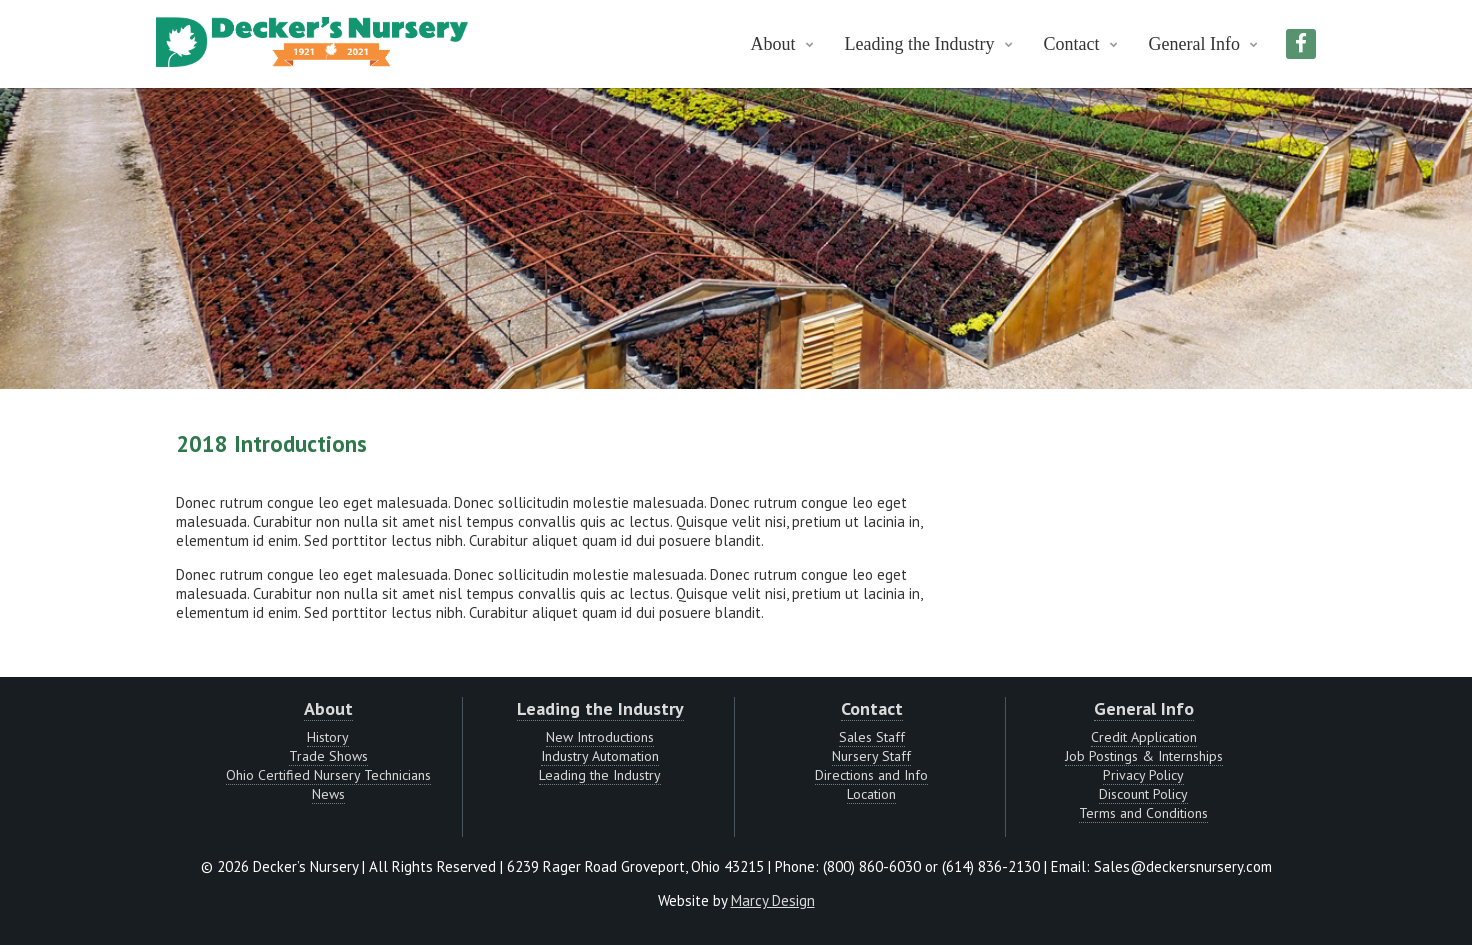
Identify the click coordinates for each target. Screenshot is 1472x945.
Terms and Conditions (1143, 813)
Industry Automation (600, 756)
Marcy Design (773, 900)
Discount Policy (1143, 794)
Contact (1072, 44)
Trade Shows (328, 756)
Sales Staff (872, 737)
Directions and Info (871, 775)
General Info (1194, 44)
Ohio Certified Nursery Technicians (328, 775)
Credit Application (1144, 737)
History (328, 737)
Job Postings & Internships (1144, 756)
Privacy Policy (1143, 775)
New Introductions (600, 737)
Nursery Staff (871, 756)
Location (871, 794)
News (328, 794)
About (773, 44)
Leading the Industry (920, 44)
